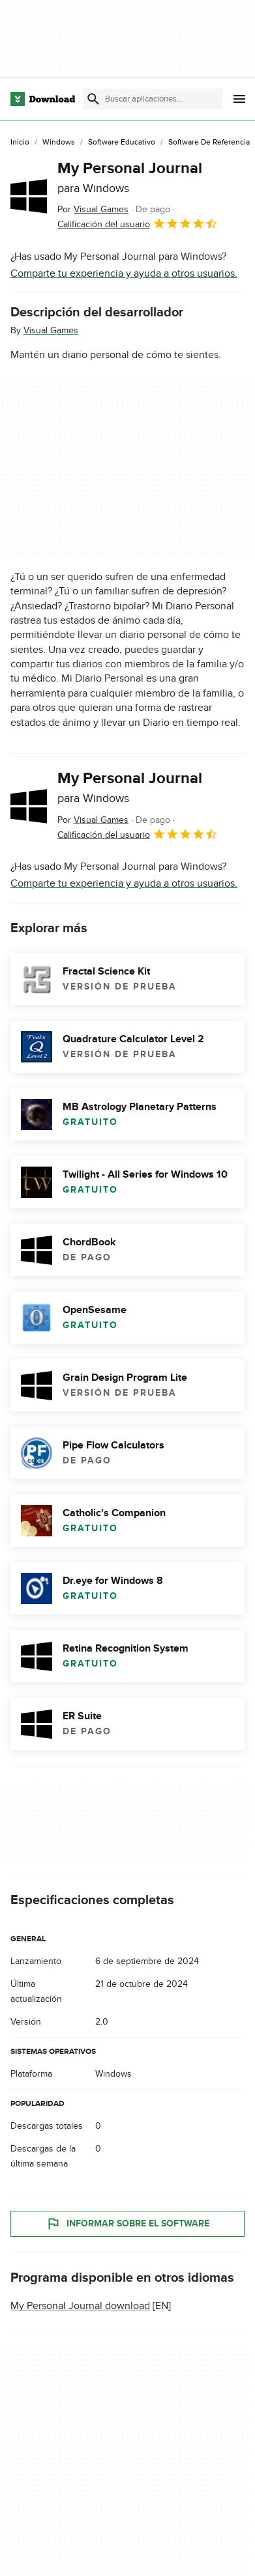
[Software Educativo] (121, 142)
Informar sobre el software (127, 2224)
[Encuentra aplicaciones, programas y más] (152, 99)
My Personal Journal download (80, 2305)
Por (92, 209)
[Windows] (58, 142)
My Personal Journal (129, 177)
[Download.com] (42, 99)
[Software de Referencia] (209, 142)
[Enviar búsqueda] (93, 99)
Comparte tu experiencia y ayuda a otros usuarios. (123, 273)
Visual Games (50, 330)
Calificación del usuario (137, 223)
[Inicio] (19, 142)
